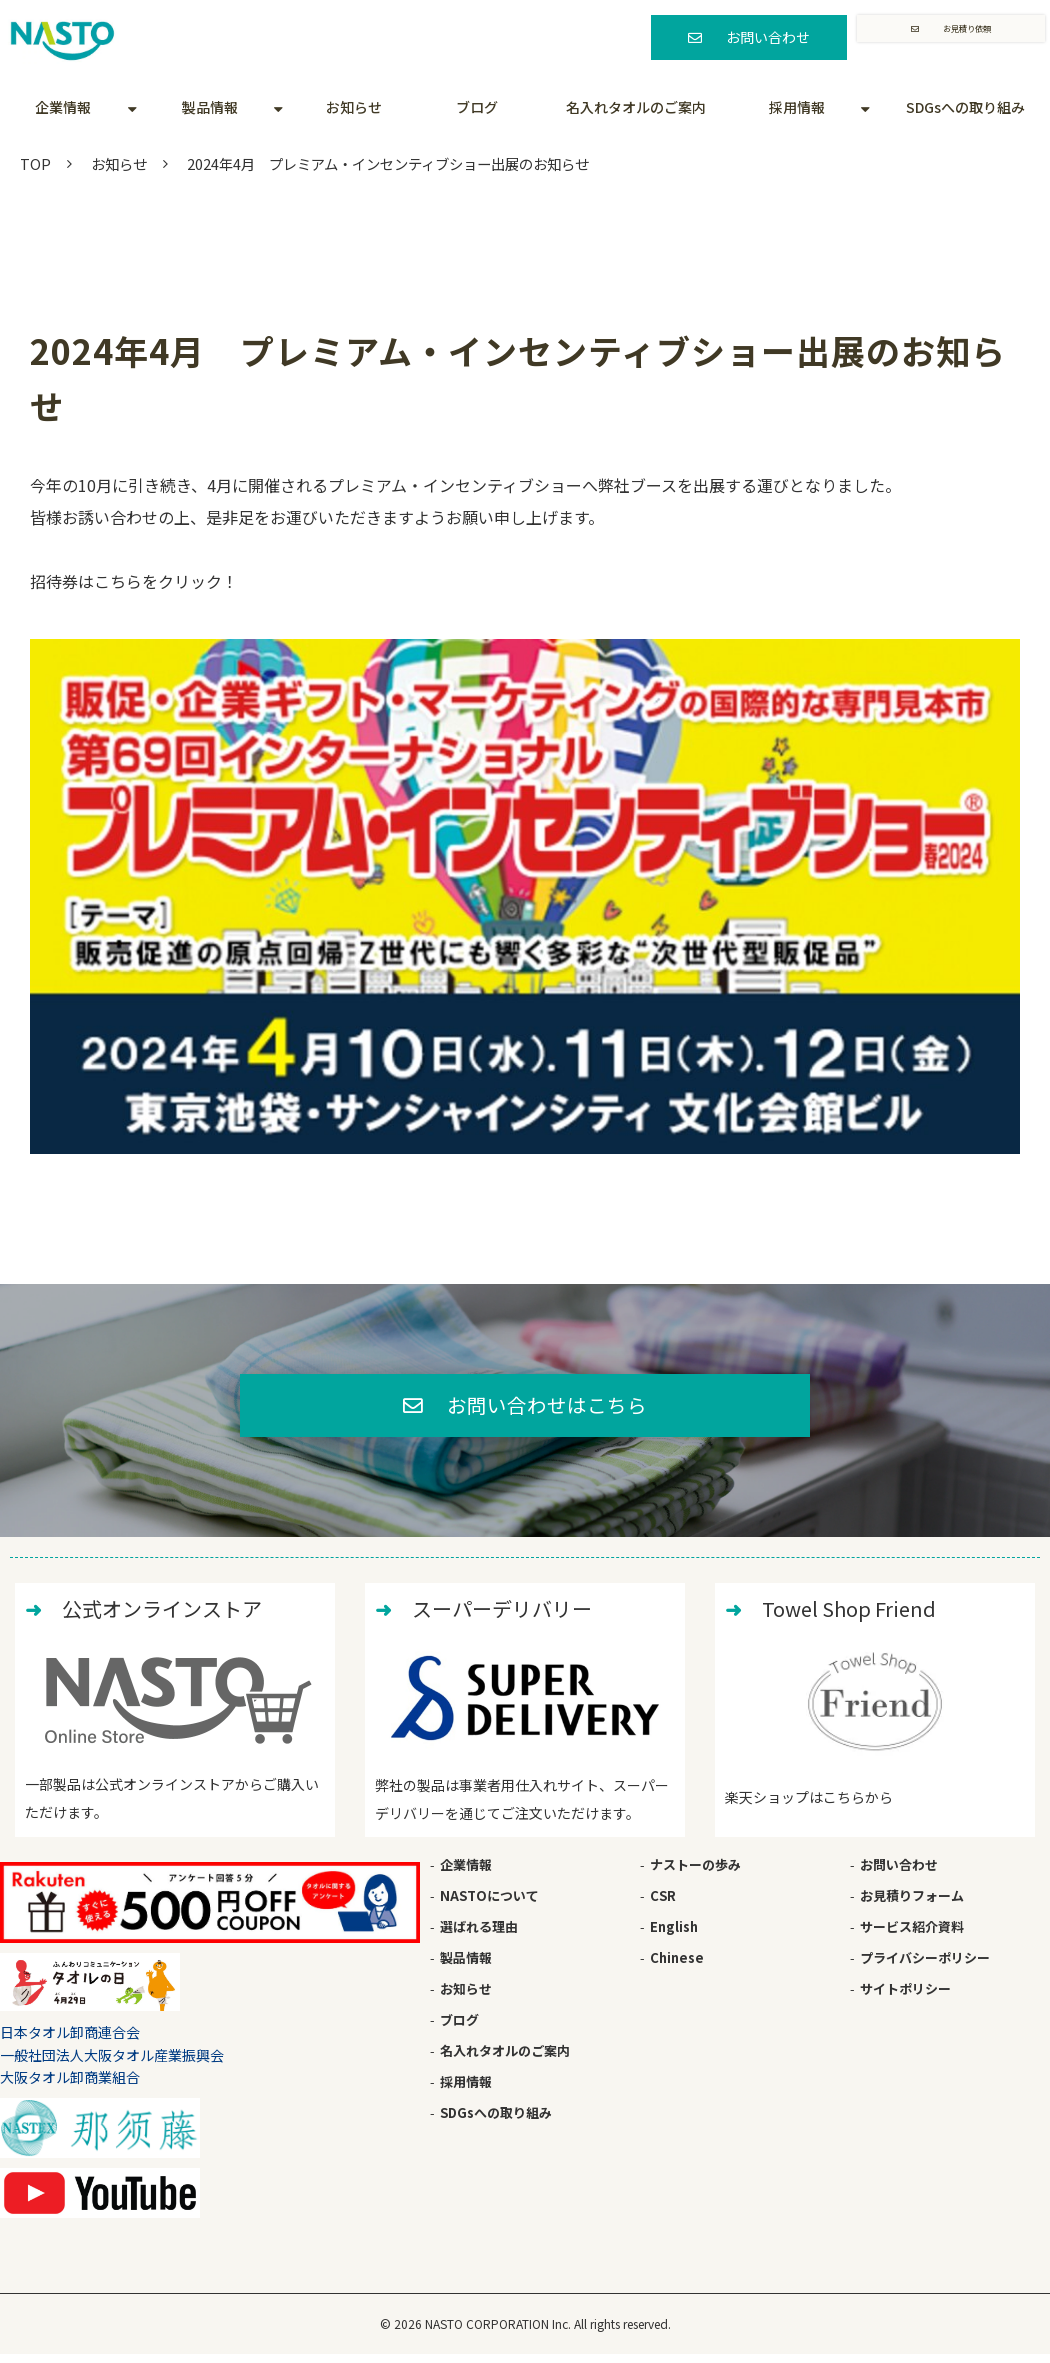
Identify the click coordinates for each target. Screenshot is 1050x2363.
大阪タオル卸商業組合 (70, 2085)
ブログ (477, 107)
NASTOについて (489, 1903)
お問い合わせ (760, 37)
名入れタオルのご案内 (636, 107)
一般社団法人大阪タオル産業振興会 (112, 2063)
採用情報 (797, 107)
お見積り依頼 (966, 37)
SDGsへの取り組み (965, 107)
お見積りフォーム (912, 1903)
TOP (35, 163)
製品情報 (210, 107)
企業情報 (63, 107)
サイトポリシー (905, 1996)
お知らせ (354, 107)
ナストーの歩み (695, 1872)
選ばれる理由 (479, 1934)
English (674, 1934)
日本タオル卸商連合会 (70, 2041)
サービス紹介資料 (912, 1934)
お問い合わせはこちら (548, 1409)
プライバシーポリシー (925, 1965)
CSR (663, 1903)
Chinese (677, 1965)
